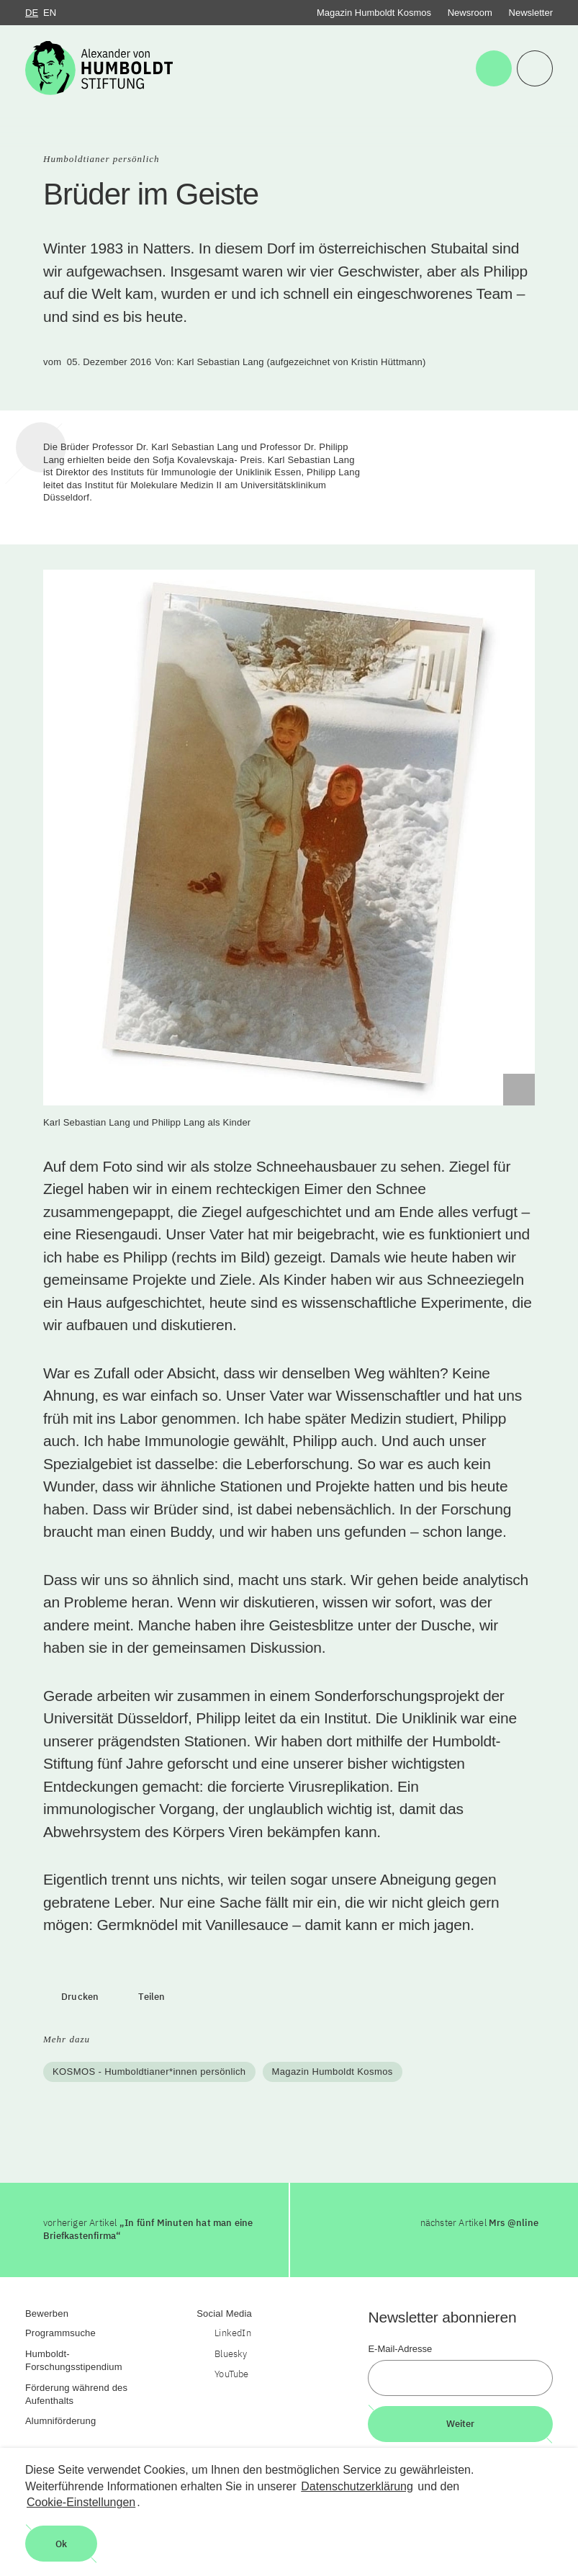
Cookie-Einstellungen (81, 2502)
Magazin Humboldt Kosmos (374, 12)
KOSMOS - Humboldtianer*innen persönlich (149, 2071)
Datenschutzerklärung (357, 2486)
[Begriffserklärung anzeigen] (519, 1089)
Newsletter (531, 12)
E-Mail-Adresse (400, 2348)
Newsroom (470, 12)
